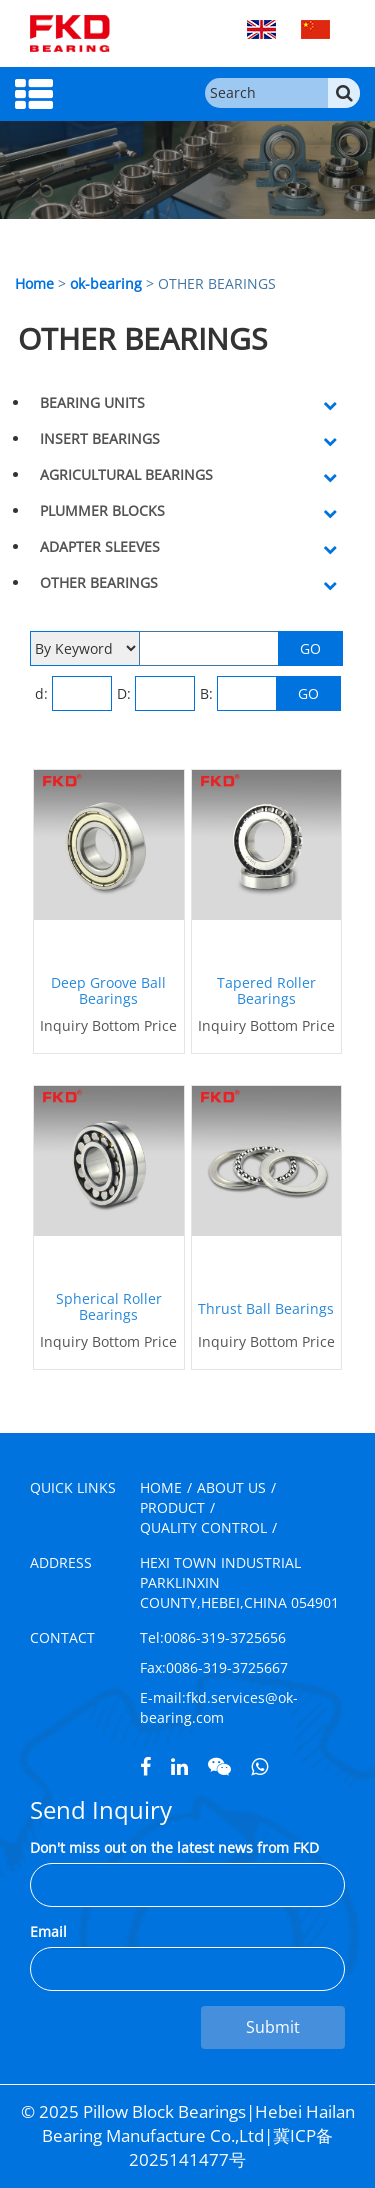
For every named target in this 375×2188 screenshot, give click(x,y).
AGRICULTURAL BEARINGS (126, 474)
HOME (161, 1487)
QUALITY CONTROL (203, 1527)
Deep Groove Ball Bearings (108, 990)
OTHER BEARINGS (99, 582)
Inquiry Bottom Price (108, 1025)
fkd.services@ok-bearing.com (219, 1707)
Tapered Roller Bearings (266, 990)
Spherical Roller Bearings (109, 1306)
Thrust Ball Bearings (266, 1308)
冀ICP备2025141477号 (231, 2147)
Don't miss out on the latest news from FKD (174, 1847)
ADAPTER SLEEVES (100, 546)
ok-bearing (106, 283)
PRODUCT (172, 1507)
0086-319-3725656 (225, 1637)
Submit (273, 2027)
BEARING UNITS (92, 402)
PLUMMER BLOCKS (102, 510)
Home (34, 283)
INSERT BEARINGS (100, 438)
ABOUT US (231, 1487)
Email (48, 1931)
